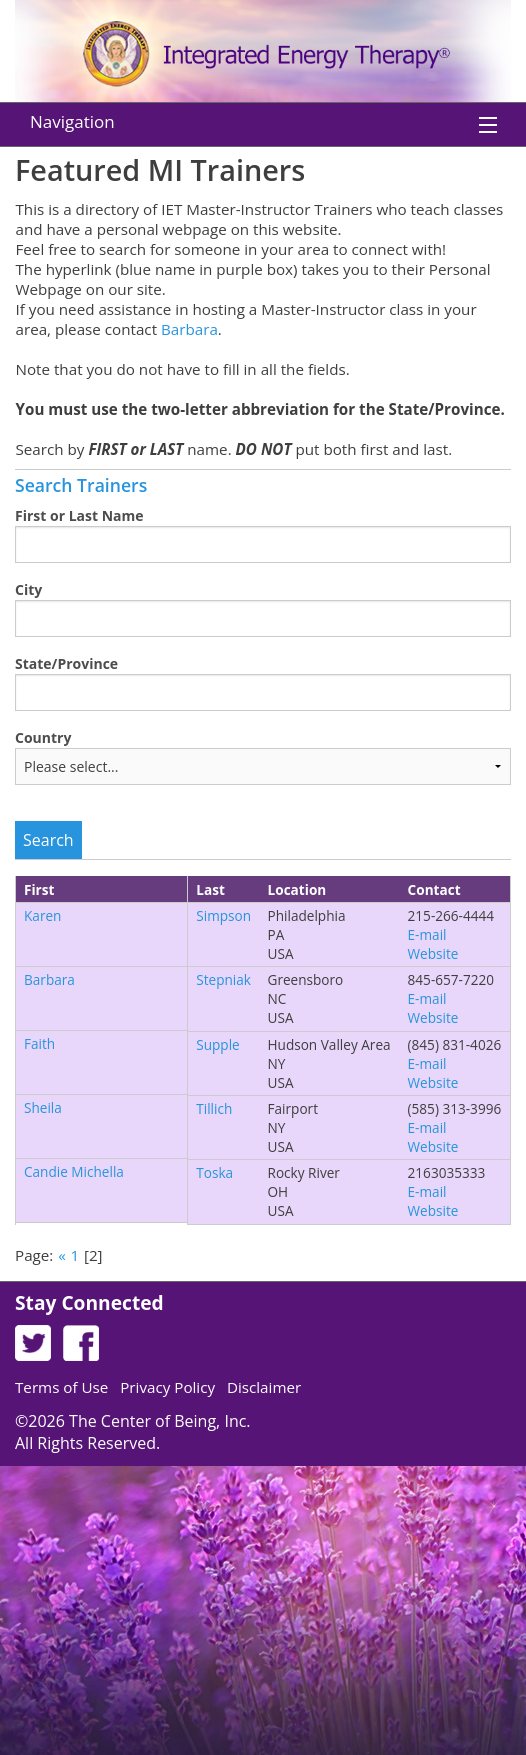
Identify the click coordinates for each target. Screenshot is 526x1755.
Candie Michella (74, 1171)
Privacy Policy (167, 1387)
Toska (214, 1172)
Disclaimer (264, 1387)
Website (433, 953)
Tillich (214, 1108)
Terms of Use (61, 1387)
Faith (39, 1043)
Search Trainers (81, 485)
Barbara (189, 329)
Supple (218, 1044)
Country (43, 737)
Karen (42, 915)
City (28, 589)
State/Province (66, 663)
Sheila (43, 1107)
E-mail (427, 934)
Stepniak (223, 979)
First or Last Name (79, 515)
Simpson (223, 915)
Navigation (72, 121)
